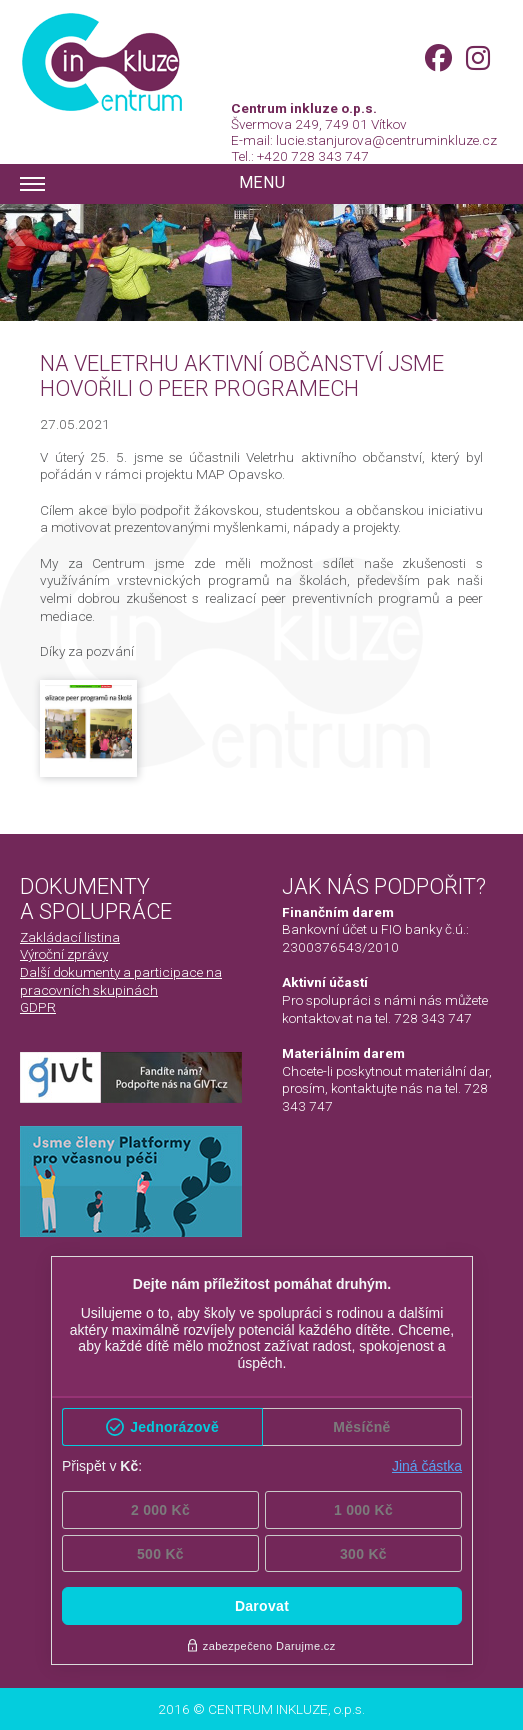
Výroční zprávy (64, 954)
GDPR (38, 1007)
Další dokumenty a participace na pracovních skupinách (121, 981)
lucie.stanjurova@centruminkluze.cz (386, 140)
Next (504, 230)
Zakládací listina (70, 937)
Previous (19, 230)
